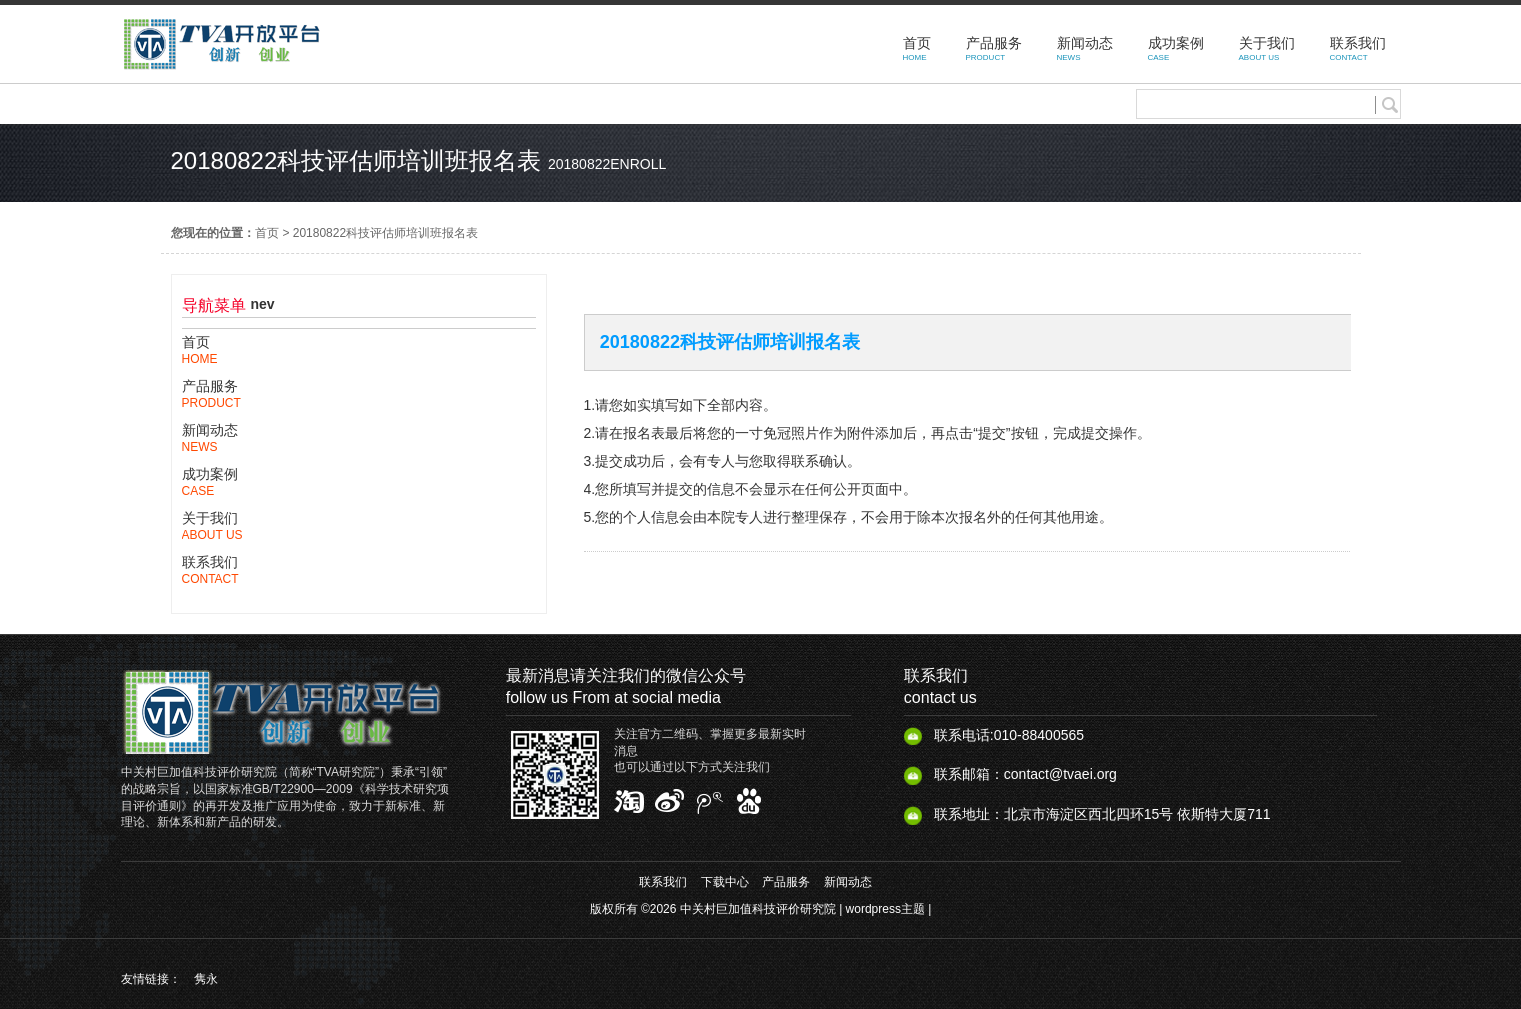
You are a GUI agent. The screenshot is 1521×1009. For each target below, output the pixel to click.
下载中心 (725, 882)
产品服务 (786, 882)
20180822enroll (607, 164)
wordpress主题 (885, 909)
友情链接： (151, 979)
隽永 (206, 979)
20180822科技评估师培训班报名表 (385, 233)
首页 (267, 233)
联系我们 (663, 882)
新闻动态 (848, 882)
